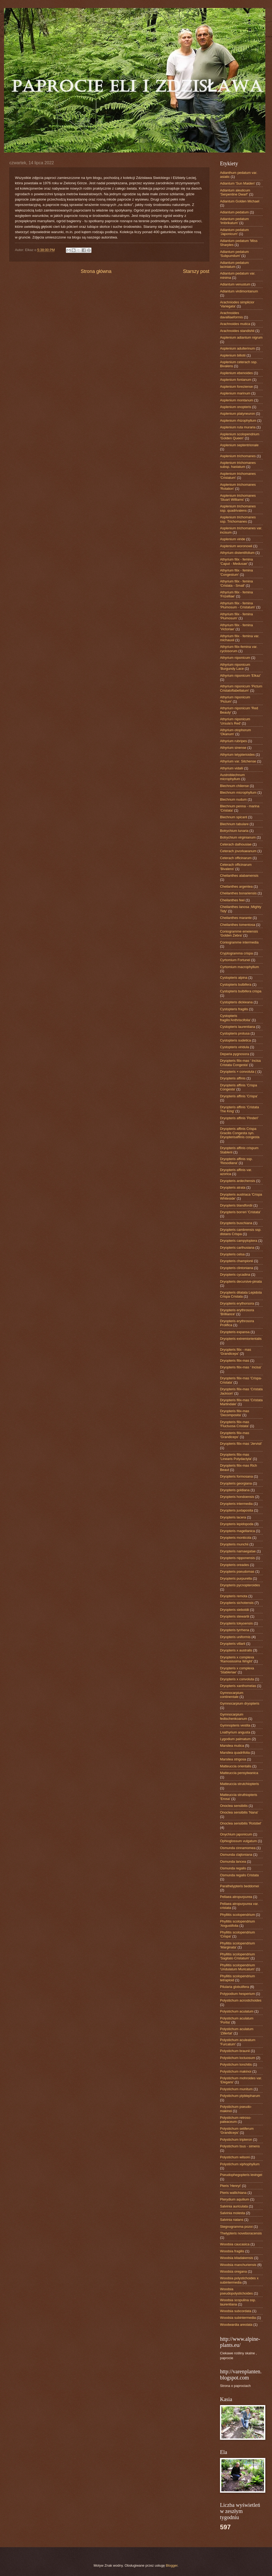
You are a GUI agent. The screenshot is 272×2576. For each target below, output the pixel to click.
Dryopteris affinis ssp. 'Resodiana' (236, 1161)
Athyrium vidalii (231, 768)
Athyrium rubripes (233, 741)
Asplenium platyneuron (237, 414)
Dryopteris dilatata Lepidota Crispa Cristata (241, 1294)
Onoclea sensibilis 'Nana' (239, 1812)
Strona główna (96, 271)
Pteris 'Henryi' (230, 2186)
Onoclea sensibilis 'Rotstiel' (240, 1823)
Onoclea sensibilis (234, 1806)
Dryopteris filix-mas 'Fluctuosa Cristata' (234, 1424)
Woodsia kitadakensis (236, 2258)
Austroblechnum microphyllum (232, 777)
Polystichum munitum (236, 2089)
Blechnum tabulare (234, 824)
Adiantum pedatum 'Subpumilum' (234, 254)
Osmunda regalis (233, 1868)
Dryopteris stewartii (234, 1616)
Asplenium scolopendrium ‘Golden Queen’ (239, 436)
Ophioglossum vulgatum (238, 1841)
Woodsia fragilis (232, 2251)
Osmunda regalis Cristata (239, 1875)
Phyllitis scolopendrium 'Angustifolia (237, 1923)
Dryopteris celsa (232, 1254)
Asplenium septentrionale (239, 445)
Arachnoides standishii (237, 331)
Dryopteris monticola (235, 1538)
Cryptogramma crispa (236, 953)
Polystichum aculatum (236, 2011)
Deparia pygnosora (234, 1054)
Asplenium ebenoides (236, 373)
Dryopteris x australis (236, 1650)
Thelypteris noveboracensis (241, 2233)
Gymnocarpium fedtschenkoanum (233, 1716)
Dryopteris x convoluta (237, 1679)
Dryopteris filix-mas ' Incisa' (240, 1367)
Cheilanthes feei (232, 900)
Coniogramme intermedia (239, 942)
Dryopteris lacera (233, 1517)
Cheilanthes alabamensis (239, 876)
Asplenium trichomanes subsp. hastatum (238, 465)
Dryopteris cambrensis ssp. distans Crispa (240, 1232)
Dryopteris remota (233, 1596)
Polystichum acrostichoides (240, 2000)
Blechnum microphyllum (238, 792)
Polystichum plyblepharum (240, 2096)
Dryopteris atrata (232, 1187)
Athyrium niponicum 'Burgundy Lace (235, 667)
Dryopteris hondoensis (237, 1497)
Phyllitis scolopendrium (237, 1915)
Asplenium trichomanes (238, 456)
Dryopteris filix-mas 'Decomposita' (234, 1413)
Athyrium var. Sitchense (238, 761)
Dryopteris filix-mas (234, 1361)
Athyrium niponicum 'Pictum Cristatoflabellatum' (241, 688)
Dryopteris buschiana (236, 1223)
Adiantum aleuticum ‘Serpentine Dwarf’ (235, 192)
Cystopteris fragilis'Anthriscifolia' (235, 1018)
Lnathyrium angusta (235, 1732)
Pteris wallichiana (233, 2193)
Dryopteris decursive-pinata (241, 1281)
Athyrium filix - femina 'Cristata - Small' (236, 583)
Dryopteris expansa (235, 1332)
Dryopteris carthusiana (237, 1248)
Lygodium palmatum (235, 1739)
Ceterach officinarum (236, 858)
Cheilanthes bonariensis (238, 893)
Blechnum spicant (233, 817)
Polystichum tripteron (236, 2139)
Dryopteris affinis (233, 1078)
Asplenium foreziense (236, 387)
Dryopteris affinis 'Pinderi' (239, 1118)
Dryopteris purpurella (236, 1578)
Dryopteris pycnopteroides (240, 1585)
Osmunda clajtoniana (236, 1855)
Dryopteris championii (236, 1261)
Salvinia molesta (232, 2213)
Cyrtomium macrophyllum (239, 967)
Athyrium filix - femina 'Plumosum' (236, 616)
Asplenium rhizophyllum (238, 420)
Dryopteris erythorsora (237, 1303)
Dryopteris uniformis (235, 1637)
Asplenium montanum (236, 400)
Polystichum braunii (235, 2051)
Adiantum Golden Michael (239, 201)
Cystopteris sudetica (235, 1040)
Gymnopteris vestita (235, 1725)
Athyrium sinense (233, 748)
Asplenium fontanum (235, 380)
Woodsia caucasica (235, 2244)
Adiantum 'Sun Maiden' (237, 183)
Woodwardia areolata (236, 2325)
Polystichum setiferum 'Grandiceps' (237, 2131)
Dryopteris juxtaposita (236, 1510)
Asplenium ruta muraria (237, 427)
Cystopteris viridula (234, 1047)
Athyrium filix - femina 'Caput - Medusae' (236, 561)
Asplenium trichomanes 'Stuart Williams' (238, 498)
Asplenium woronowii (236, 546)
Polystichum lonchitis (236, 2064)
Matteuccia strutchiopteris (239, 1784)
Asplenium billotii (233, 355)
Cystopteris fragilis (234, 1009)
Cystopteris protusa (235, 1033)
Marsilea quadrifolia (235, 1753)
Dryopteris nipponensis (237, 1558)
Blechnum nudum (233, 799)
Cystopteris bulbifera (235, 984)
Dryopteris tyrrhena (234, 1630)
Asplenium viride (232, 539)
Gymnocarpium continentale (231, 1695)
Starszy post (196, 271)
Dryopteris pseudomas (237, 1571)
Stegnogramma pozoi (236, 2227)
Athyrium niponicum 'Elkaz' (240, 676)
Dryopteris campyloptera (238, 1241)
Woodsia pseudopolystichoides (236, 2291)
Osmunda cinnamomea (237, 1848)
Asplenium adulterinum (237, 348)
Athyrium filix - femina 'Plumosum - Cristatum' (237, 605)
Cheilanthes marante (236, 918)
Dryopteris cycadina (235, 1275)
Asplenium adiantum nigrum (241, 337)
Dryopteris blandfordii (236, 1205)
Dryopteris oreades (234, 1565)
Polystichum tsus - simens (240, 2146)
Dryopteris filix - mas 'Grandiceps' (235, 1352)
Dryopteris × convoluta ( (238, 1072)
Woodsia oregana (233, 2271)
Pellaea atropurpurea (236, 1897)
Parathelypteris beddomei (239, 1886)
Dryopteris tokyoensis (236, 1623)
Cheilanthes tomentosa (237, 925)
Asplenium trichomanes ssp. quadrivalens (238, 508)
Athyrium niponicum (235, 658)
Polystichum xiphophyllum (239, 2164)
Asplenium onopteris (235, 407)
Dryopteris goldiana (235, 1490)
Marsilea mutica (232, 1746)
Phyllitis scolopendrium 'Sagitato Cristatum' (237, 1956)
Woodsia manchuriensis (238, 2265)
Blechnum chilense (234, 786)
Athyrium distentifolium (237, 553)
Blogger (172, 2565)
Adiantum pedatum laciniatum (234, 265)
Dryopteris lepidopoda (236, 1524)
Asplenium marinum (235, 393)
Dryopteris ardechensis (237, 1181)
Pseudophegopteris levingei (241, 2175)
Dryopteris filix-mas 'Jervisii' (241, 1444)
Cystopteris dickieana (236, 1002)
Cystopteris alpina (233, 978)
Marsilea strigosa (233, 1759)
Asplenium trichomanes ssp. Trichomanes (238, 519)
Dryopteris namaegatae (238, 1551)
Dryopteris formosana (236, 1476)
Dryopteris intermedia (236, 1504)
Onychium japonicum (236, 1834)
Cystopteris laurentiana (237, 1027)
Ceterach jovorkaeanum (238, 851)
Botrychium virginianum (238, 837)
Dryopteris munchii (234, 1544)
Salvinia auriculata (234, 2206)
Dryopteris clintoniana (236, 1268)
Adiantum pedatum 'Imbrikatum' (234, 221)
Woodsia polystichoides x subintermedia (239, 2280)
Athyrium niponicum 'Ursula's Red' (235, 721)
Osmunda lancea (233, 1861)
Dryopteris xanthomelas (238, 1686)
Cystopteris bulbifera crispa (240, 991)
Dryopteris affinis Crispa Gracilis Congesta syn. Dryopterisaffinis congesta (239, 1133)
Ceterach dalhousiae (235, 844)
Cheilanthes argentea (236, 886)
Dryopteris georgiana (236, 1483)
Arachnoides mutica (235, 324)
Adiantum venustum (235, 284)
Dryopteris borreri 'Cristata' (240, 1212)
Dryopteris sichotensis (237, 1603)
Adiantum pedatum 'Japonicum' (234, 232)
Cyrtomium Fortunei (235, 960)
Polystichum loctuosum (237, 2058)
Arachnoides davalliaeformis (231, 315)
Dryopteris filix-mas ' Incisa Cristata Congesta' (240, 1063)
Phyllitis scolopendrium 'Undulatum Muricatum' (237, 1967)
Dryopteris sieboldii (234, 1610)
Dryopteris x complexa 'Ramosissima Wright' (237, 1659)
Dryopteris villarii (232, 1644)
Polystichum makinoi (235, 2071)
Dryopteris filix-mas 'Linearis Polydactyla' (236, 1457)
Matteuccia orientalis (235, 1766)
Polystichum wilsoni (235, 2157)
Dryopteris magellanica (237, 1531)
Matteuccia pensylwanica (239, 1773)
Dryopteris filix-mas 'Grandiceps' (234, 1435)
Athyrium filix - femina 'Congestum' (236, 572)
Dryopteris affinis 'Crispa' (239, 1096)
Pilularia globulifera (234, 1987)
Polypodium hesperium (237, 1994)
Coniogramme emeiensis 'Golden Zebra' (239, 933)
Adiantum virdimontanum (239, 291)
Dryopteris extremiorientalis (241, 1339)
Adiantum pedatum (234, 212)
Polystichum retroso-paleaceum (235, 2120)
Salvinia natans (231, 2220)
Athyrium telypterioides (237, 755)
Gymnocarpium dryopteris (239, 1703)
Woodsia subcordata (235, 2311)
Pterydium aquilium (234, 2199)
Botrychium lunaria (234, 831)
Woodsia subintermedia (238, 2318)
